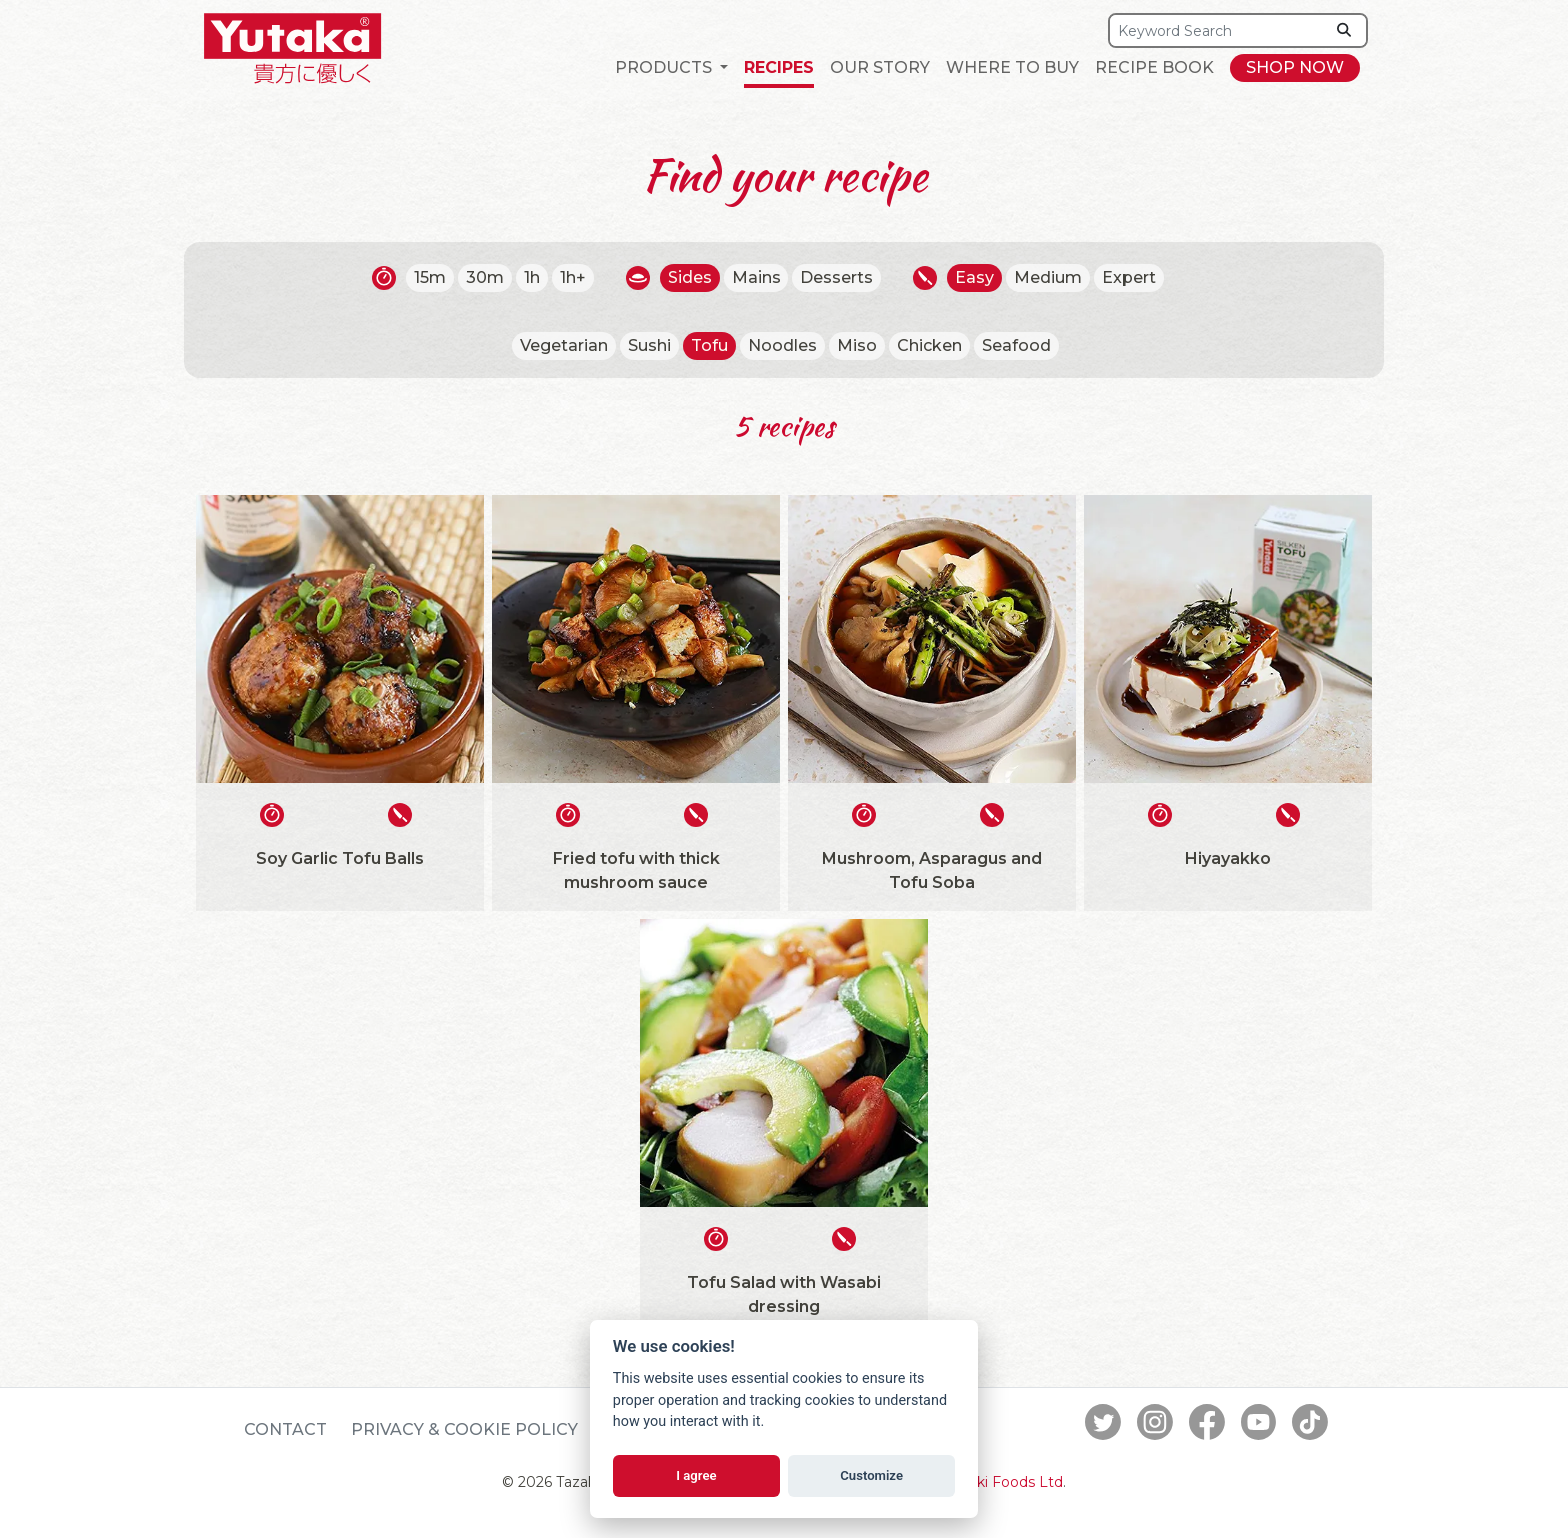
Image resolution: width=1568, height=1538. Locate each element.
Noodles (782, 345)
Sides (690, 277)
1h (532, 277)
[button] (671, 68)
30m (485, 277)
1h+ (573, 277)
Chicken (929, 345)
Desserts (837, 277)
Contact (285, 1429)
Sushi (649, 345)
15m (430, 277)
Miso (857, 345)
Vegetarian (564, 345)
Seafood (1016, 345)
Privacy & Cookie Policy (464, 1429)
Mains (756, 277)
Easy (975, 277)
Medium (1049, 277)
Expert (1130, 277)
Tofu (709, 345)
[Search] (1217, 30)
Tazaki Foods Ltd (1004, 1482)
